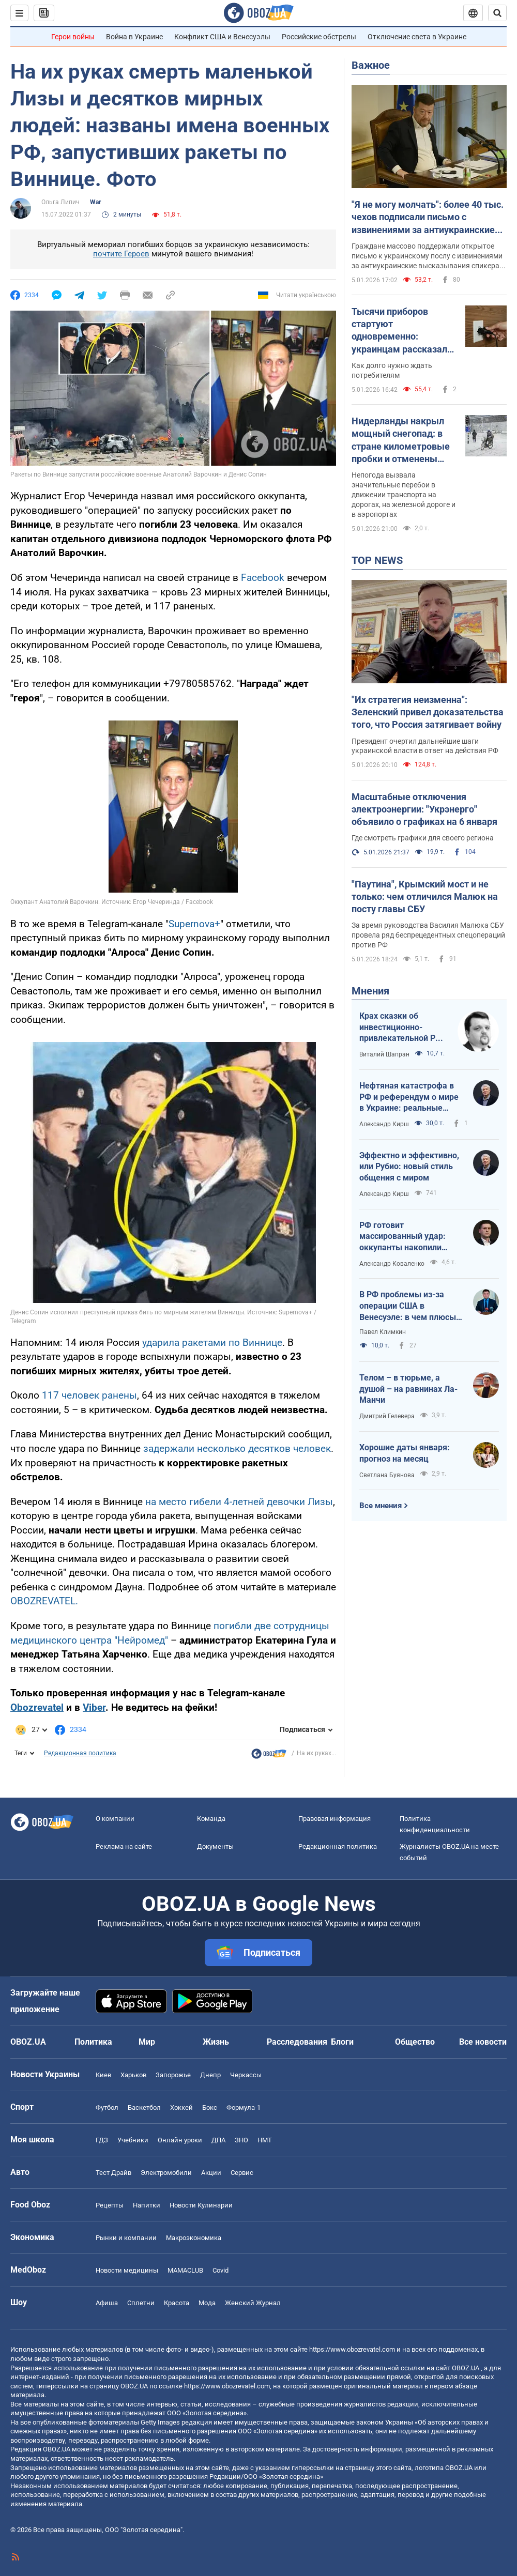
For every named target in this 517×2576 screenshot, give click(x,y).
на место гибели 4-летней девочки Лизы (239, 1502)
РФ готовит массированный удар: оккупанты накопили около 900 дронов (402, 1236)
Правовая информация (334, 1818)
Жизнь (216, 2042)
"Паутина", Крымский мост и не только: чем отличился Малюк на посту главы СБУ (425, 897)
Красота (176, 2303)
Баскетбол (144, 2107)
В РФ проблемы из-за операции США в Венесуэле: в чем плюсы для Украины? (407, 1306)
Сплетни (141, 2303)
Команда (211, 1818)
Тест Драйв (113, 2172)
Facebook (262, 578)
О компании (115, 1818)
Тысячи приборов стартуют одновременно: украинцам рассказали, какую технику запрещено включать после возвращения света (403, 331)
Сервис (242, 2172)
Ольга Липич (60, 202)
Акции (211, 2172)
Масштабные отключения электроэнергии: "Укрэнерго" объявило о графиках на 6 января (424, 809)
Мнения (370, 991)
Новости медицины (127, 2270)
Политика (93, 2042)
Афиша (107, 2303)
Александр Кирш (384, 1124)
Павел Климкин (382, 1332)
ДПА (218, 2140)
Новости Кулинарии (201, 2205)
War (95, 202)
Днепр (210, 2075)
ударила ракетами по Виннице (212, 1342)
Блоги (342, 2042)
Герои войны (73, 37)
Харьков (133, 2075)
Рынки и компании (126, 2238)
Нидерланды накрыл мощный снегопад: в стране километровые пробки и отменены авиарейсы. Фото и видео (401, 440)
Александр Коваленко (391, 1263)
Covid (220, 2270)
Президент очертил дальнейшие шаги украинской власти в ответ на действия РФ (425, 746)
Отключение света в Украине (417, 37)
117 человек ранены (89, 1395)
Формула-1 (243, 2107)
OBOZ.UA (465, 2368)
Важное (371, 65)
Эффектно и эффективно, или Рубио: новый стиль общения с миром (409, 1167)
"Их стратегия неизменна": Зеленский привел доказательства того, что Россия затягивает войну (428, 712)
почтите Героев (121, 253)
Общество (415, 2042)
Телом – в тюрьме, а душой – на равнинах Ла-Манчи (408, 1389)
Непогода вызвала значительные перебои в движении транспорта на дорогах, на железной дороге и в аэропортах (403, 494)
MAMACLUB (185, 2270)
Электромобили (166, 2172)
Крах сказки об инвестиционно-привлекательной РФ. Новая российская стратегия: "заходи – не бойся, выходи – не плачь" (402, 1027)
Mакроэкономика (193, 2238)
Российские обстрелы (319, 37)
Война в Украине (134, 37)
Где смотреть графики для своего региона (423, 838)
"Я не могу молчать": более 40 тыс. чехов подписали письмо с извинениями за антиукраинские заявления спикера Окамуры (428, 217)
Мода (207, 2303)
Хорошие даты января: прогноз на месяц (404, 1453)
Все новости (483, 2042)
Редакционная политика (80, 1753)
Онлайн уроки (180, 2140)
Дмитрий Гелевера (387, 1416)
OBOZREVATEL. (44, 1601)
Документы (215, 1846)
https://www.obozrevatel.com (352, 2349)
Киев (103, 2075)
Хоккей (181, 2107)
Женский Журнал (253, 2303)
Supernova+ (194, 924)
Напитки (146, 2205)
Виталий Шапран (384, 1054)
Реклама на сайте (124, 1846)
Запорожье (173, 2075)
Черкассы (246, 2075)
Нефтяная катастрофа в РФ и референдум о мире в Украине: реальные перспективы (409, 1097)
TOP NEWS (377, 560)
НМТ (264, 2140)
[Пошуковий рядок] (497, 13)
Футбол (107, 2107)
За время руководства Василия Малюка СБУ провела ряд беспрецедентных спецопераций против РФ (428, 935)
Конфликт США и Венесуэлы (222, 37)
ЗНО (241, 2140)
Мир (147, 2042)
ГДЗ (102, 2140)
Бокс (209, 2107)
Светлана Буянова (387, 1475)
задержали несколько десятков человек (237, 1448)
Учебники (132, 2140)
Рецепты (110, 2205)
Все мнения (380, 1505)
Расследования (297, 2042)
